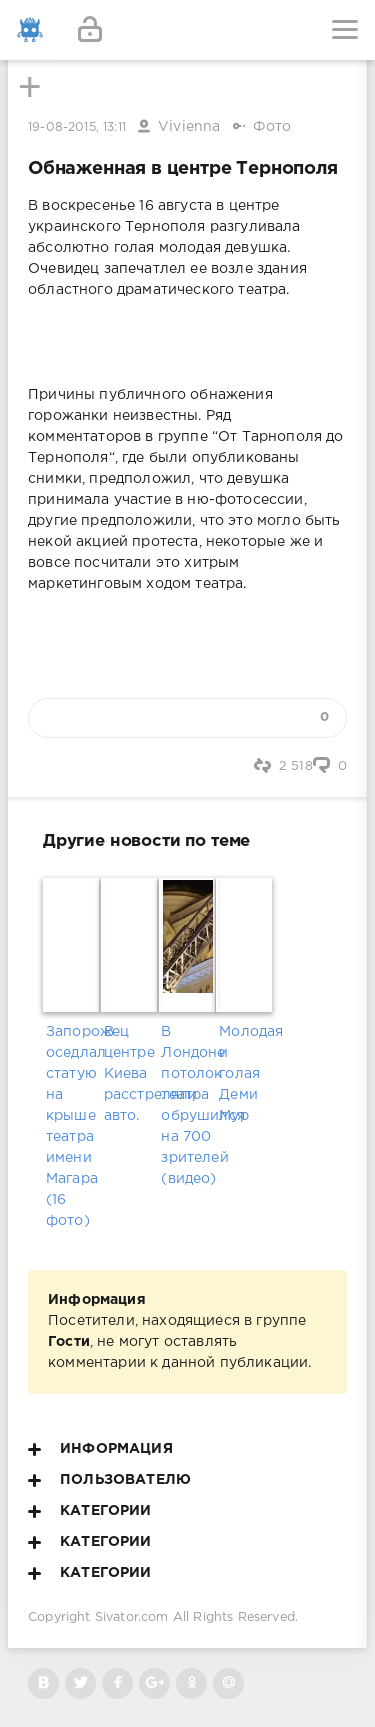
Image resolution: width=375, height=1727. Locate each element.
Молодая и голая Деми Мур (245, 1074)
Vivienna (189, 127)
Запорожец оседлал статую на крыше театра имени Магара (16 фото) (72, 1126)
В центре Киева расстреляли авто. (130, 1074)
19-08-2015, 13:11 (77, 127)
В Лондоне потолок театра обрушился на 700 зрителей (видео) (187, 1105)
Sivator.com (132, 1617)
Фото (272, 127)
